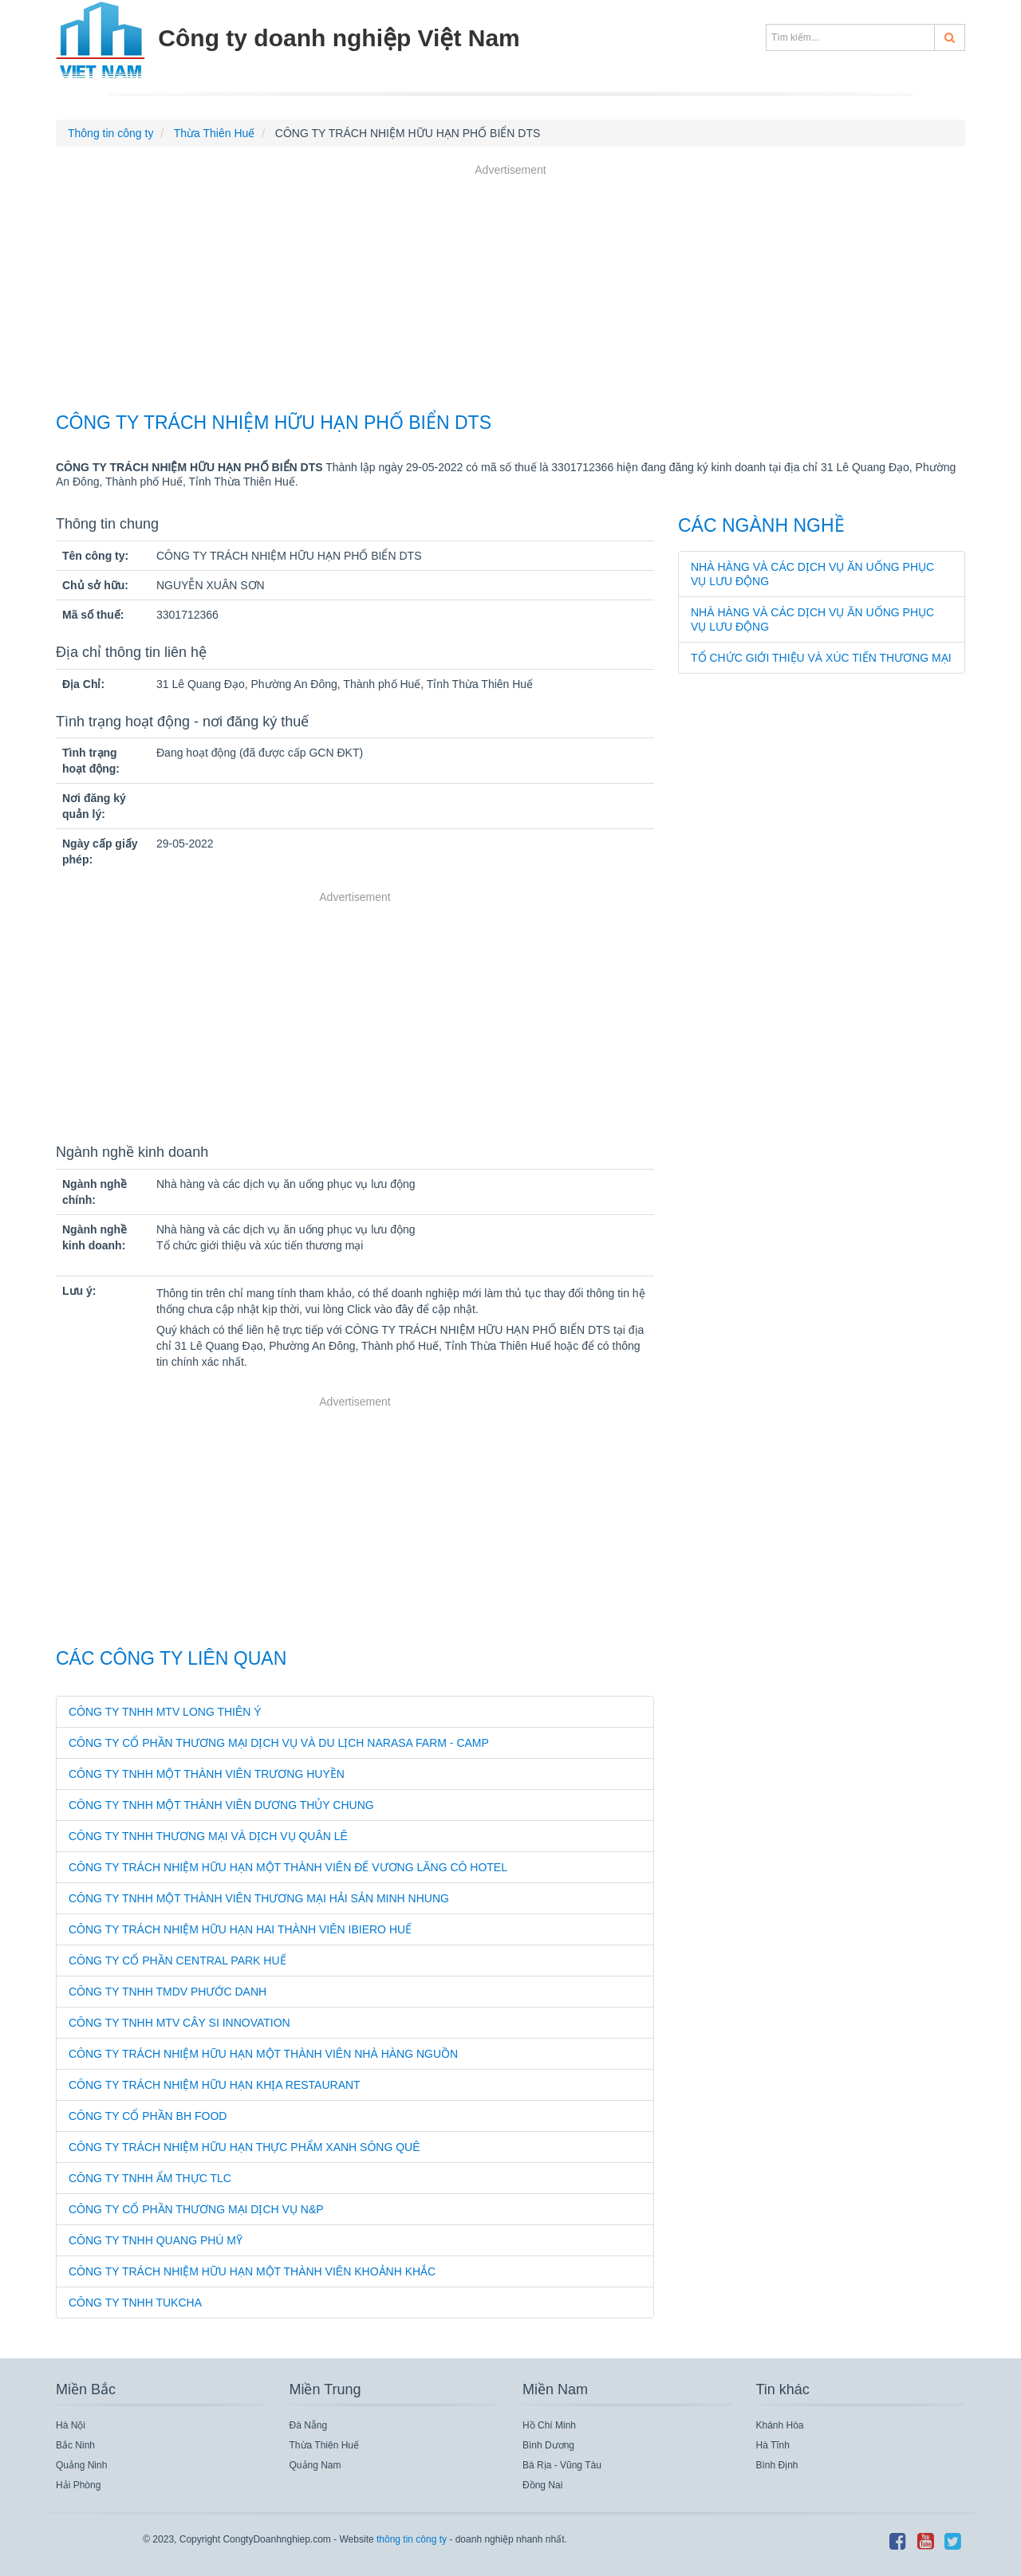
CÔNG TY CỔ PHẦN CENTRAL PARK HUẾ (177, 1960)
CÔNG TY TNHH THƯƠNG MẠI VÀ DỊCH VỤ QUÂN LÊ (208, 1836)
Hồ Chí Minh (549, 2425)
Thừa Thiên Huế (325, 2445)
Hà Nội (70, 2425)
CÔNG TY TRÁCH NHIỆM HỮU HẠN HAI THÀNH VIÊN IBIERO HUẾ (240, 1929)
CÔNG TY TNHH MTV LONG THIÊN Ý (165, 1711)
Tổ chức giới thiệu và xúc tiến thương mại (821, 657)
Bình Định (777, 2465)
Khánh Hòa (780, 2425)
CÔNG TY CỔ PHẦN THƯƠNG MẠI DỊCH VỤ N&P (196, 2209)
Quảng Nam (315, 2465)
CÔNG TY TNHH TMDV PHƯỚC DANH (167, 1991)
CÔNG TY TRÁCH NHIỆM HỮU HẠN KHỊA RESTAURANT (215, 2084)
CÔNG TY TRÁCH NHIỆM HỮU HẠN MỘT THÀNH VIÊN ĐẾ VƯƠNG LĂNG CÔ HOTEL (288, 1867)
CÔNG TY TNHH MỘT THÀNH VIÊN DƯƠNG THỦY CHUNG (221, 1805)
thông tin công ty (411, 2539)
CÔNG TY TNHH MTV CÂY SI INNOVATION (179, 2022)
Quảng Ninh (81, 2465)
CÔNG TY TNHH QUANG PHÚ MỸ (155, 2240)
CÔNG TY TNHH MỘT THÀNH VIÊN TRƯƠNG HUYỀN (207, 1774)
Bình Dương (548, 2445)
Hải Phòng (78, 2485)
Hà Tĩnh (773, 2445)
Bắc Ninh (75, 2445)
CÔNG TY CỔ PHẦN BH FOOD (148, 2116)
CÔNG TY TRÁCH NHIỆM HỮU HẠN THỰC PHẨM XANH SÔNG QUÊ (244, 2147)
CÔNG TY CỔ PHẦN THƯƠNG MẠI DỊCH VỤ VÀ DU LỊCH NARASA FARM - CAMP (279, 1742)
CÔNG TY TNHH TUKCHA (135, 2302)
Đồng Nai (542, 2485)
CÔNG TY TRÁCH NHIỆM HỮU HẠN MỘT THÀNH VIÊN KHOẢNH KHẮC (252, 2271)
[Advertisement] (510, 290)
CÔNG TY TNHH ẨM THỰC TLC (150, 2178)
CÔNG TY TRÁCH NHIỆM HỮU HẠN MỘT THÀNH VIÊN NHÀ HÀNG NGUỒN (263, 2053)
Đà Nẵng (309, 2425)
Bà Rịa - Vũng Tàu (561, 2465)
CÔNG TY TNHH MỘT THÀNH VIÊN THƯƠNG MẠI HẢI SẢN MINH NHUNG (259, 1898)
